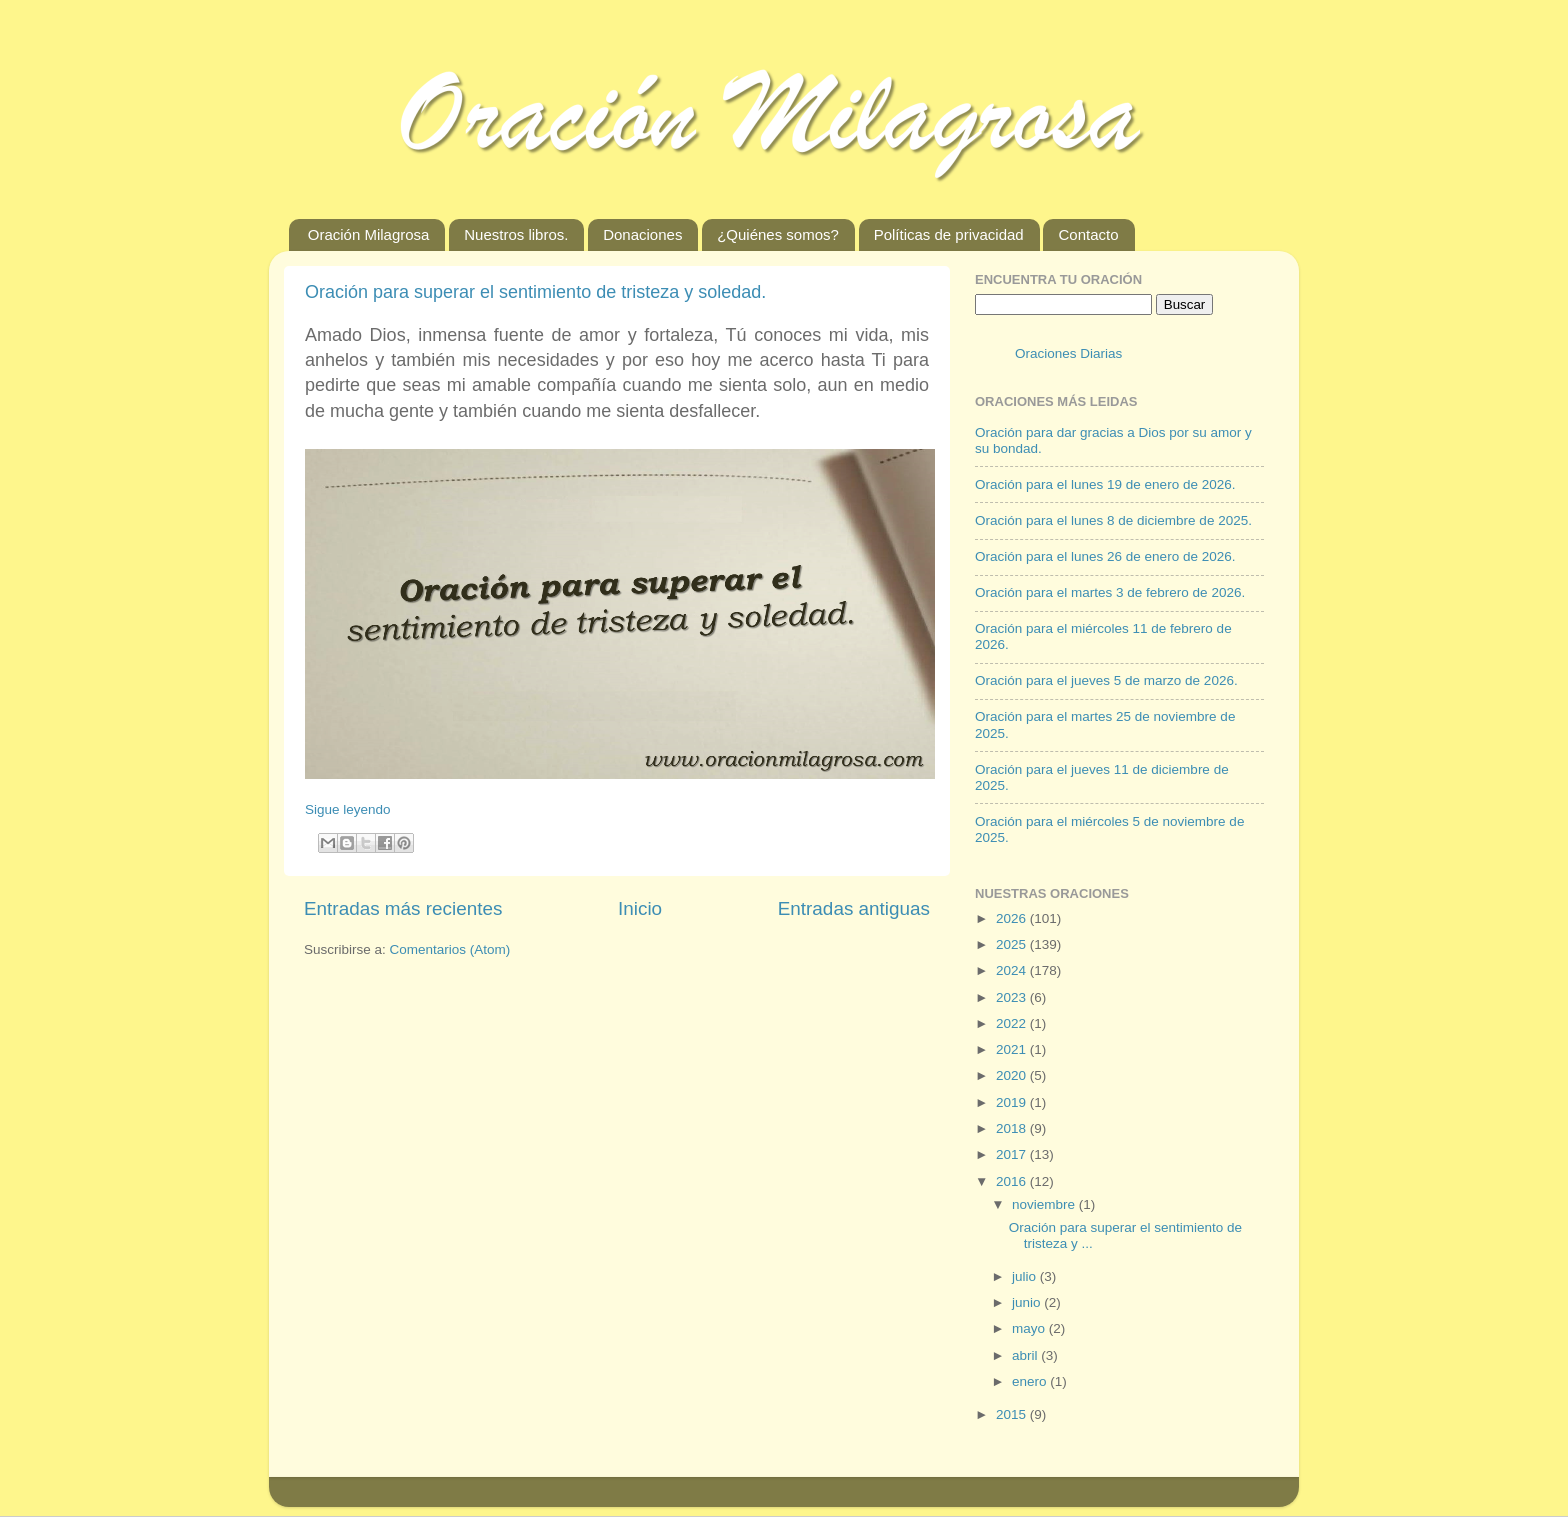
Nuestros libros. (516, 234)
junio (1028, 1302)
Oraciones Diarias (1068, 353)
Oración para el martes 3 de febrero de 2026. (1110, 592)
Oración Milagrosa (369, 234)
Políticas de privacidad (949, 234)
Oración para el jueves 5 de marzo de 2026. (1106, 680)
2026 (1013, 918)
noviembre (1045, 1204)
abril (1026, 1355)
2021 (1013, 1049)
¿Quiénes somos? (778, 234)
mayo (1030, 1328)
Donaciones (642, 234)
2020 (1013, 1075)
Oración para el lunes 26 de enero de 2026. (1105, 556)
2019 (1013, 1102)
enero (1031, 1381)
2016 (1013, 1181)
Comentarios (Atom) (450, 949)
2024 (1013, 970)
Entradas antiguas (854, 908)
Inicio (640, 908)
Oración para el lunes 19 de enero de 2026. (1105, 484)
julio (1026, 1276)
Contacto (1088, 234)
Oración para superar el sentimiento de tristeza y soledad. (535, 292)
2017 (1013, 1154)
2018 (1013, 1128)
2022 (1013, 1023)
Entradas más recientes (403, 908)
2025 (1013, 944)
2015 (1013, 1414)
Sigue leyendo (348, 809)
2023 (1013, 997)
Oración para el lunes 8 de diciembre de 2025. (1113, 520)
